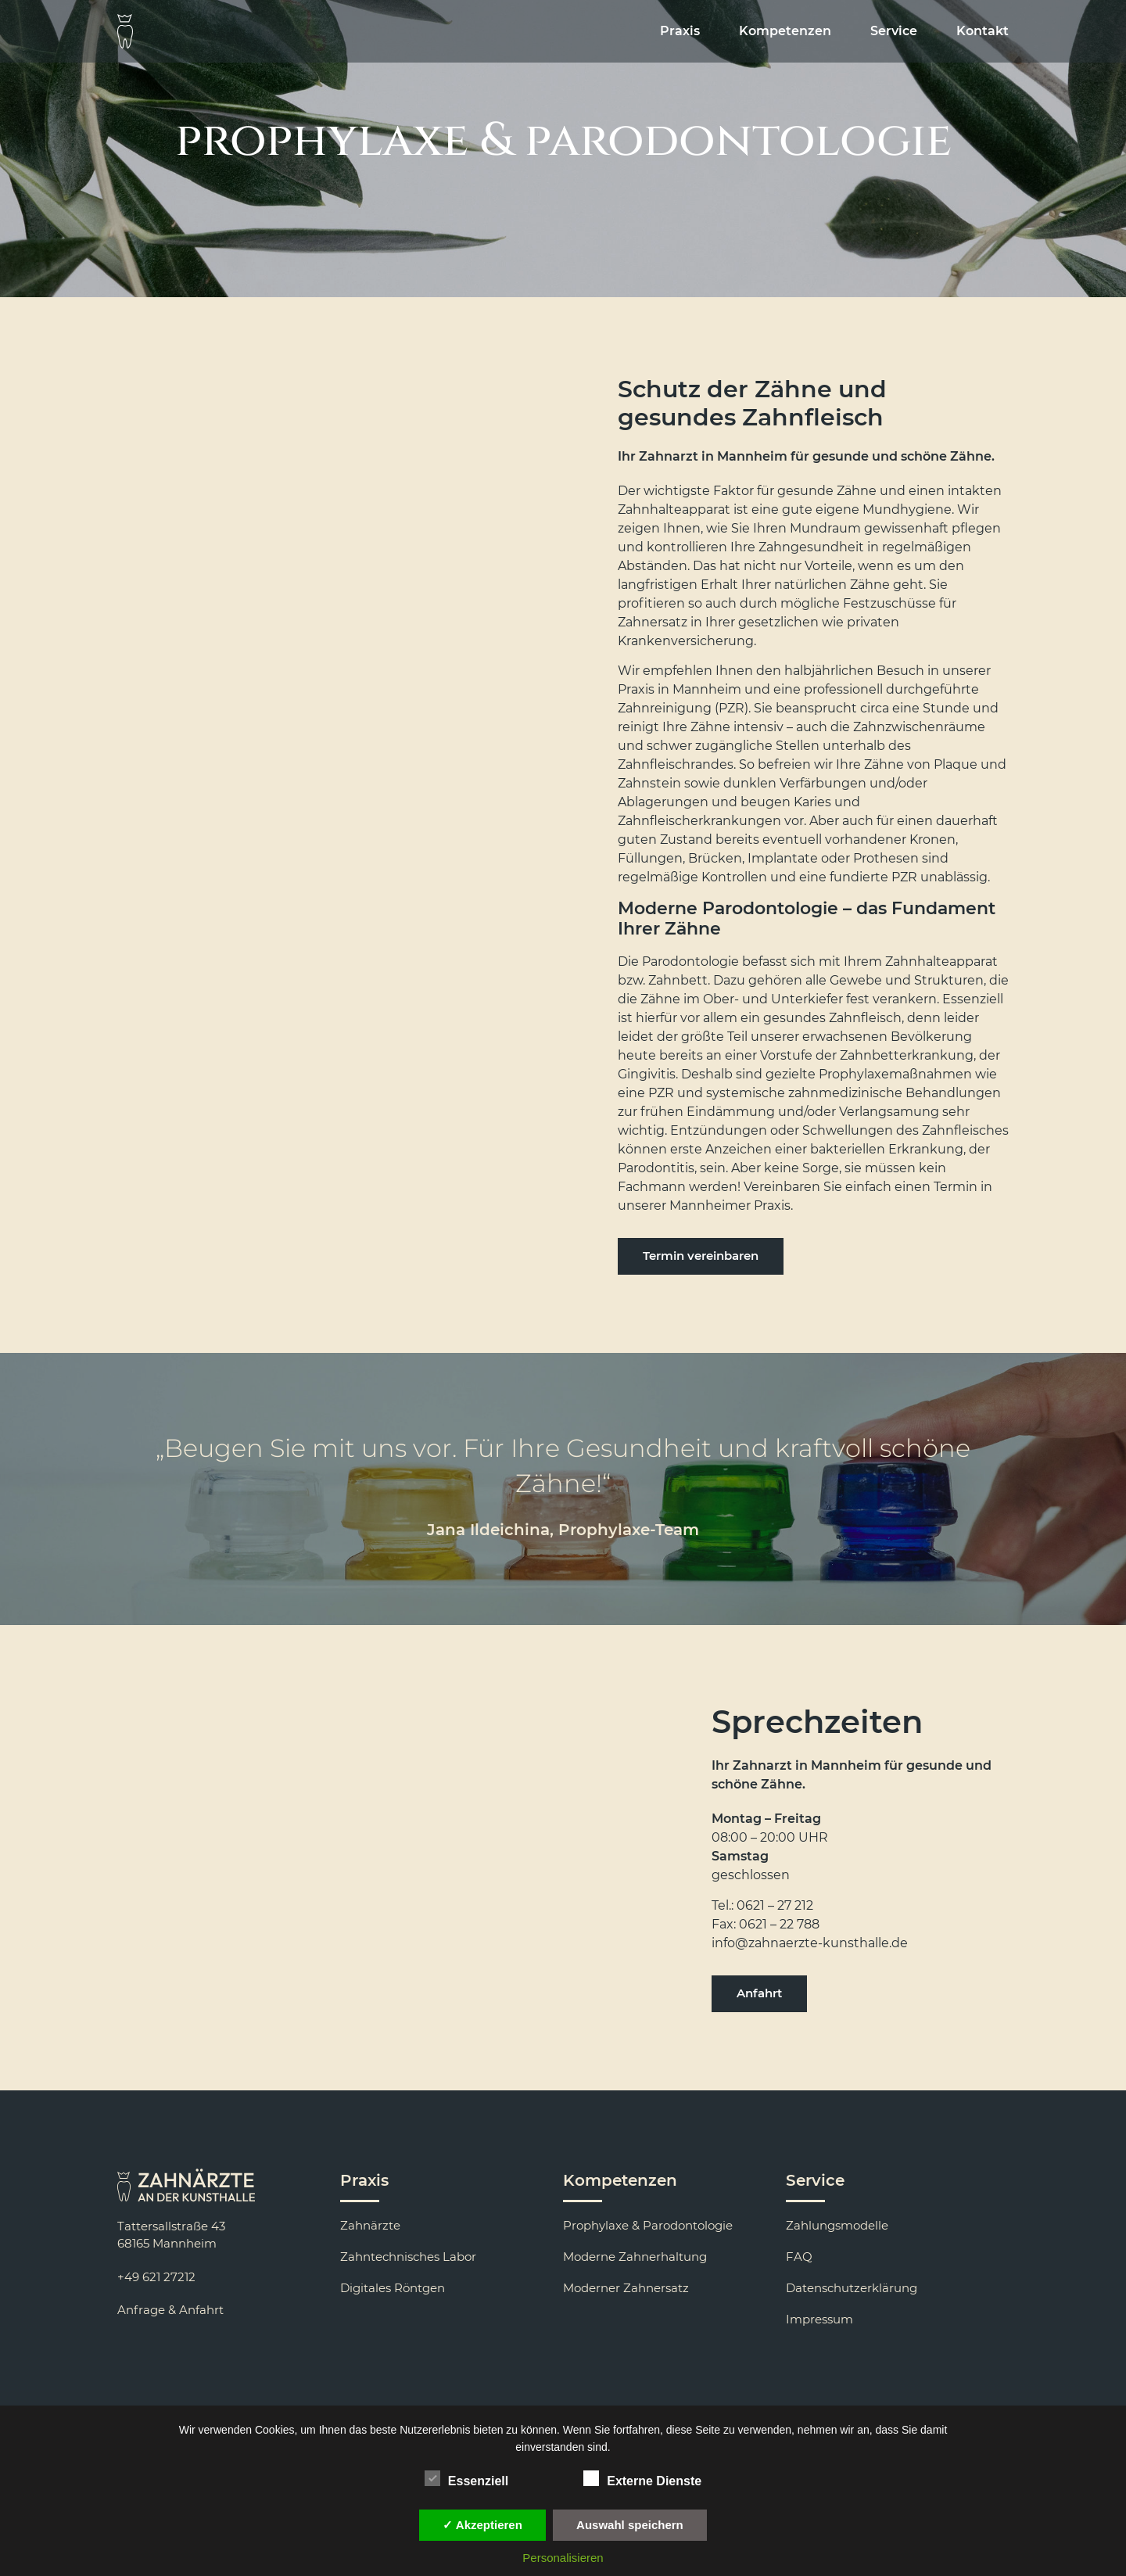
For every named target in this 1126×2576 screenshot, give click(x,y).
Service (893, 30)
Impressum (819, 2319)
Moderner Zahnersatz (626, 2287)
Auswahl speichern (629, 2524)
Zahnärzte (370, 2225)
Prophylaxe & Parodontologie (648, 2225)
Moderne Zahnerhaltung (635, 2256)
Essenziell (466, 2478)
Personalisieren (562, 2557)
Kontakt (982, 30)
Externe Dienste (642, 2478)
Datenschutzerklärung (851, 2287)
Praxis (680, 30)
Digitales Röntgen (392, 2287)
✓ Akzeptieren (482, 2524)
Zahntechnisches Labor (408, 2256)
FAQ (799, 2256)
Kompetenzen (785, 30)
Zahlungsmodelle (837, 2225)
